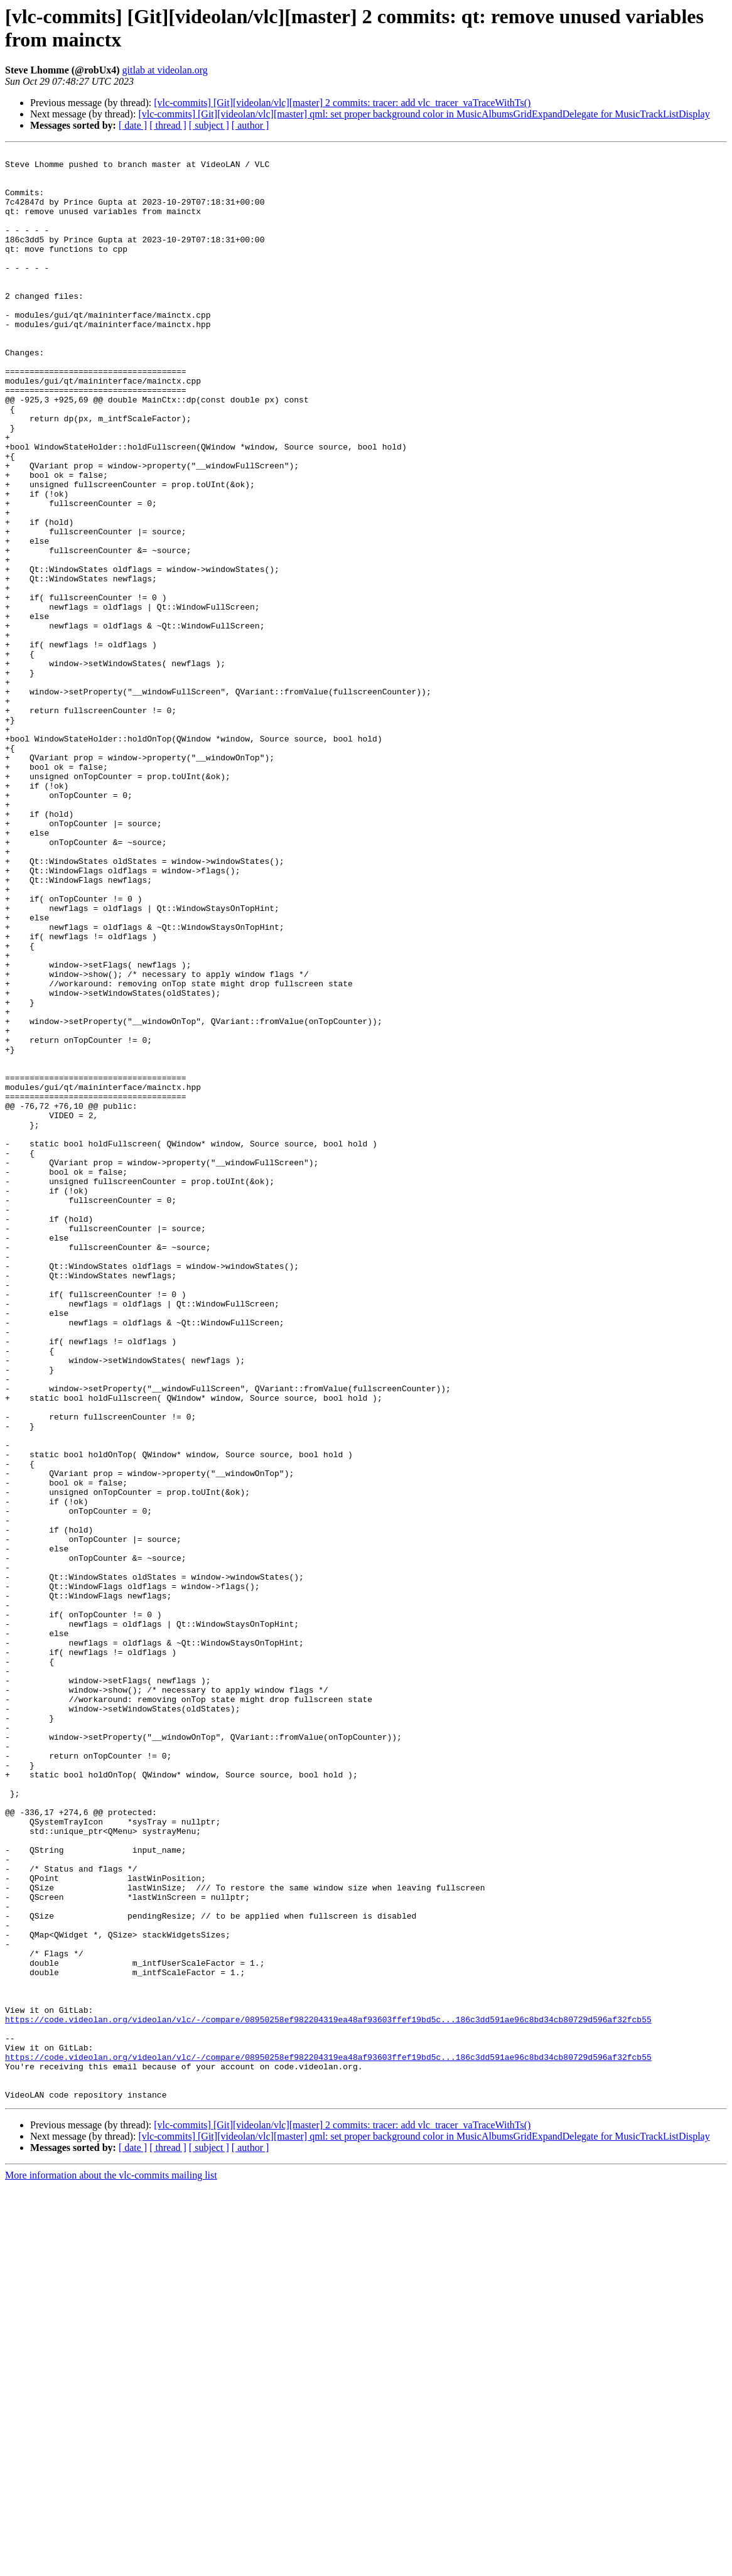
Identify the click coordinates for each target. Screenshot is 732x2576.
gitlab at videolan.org (165, 70)
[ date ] (133, 125)
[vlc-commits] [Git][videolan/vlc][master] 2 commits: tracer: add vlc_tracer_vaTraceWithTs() (342, 102)
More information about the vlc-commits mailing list (111, 2565)
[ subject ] (209, 125)
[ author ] (250, 125)
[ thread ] (167, 125)
